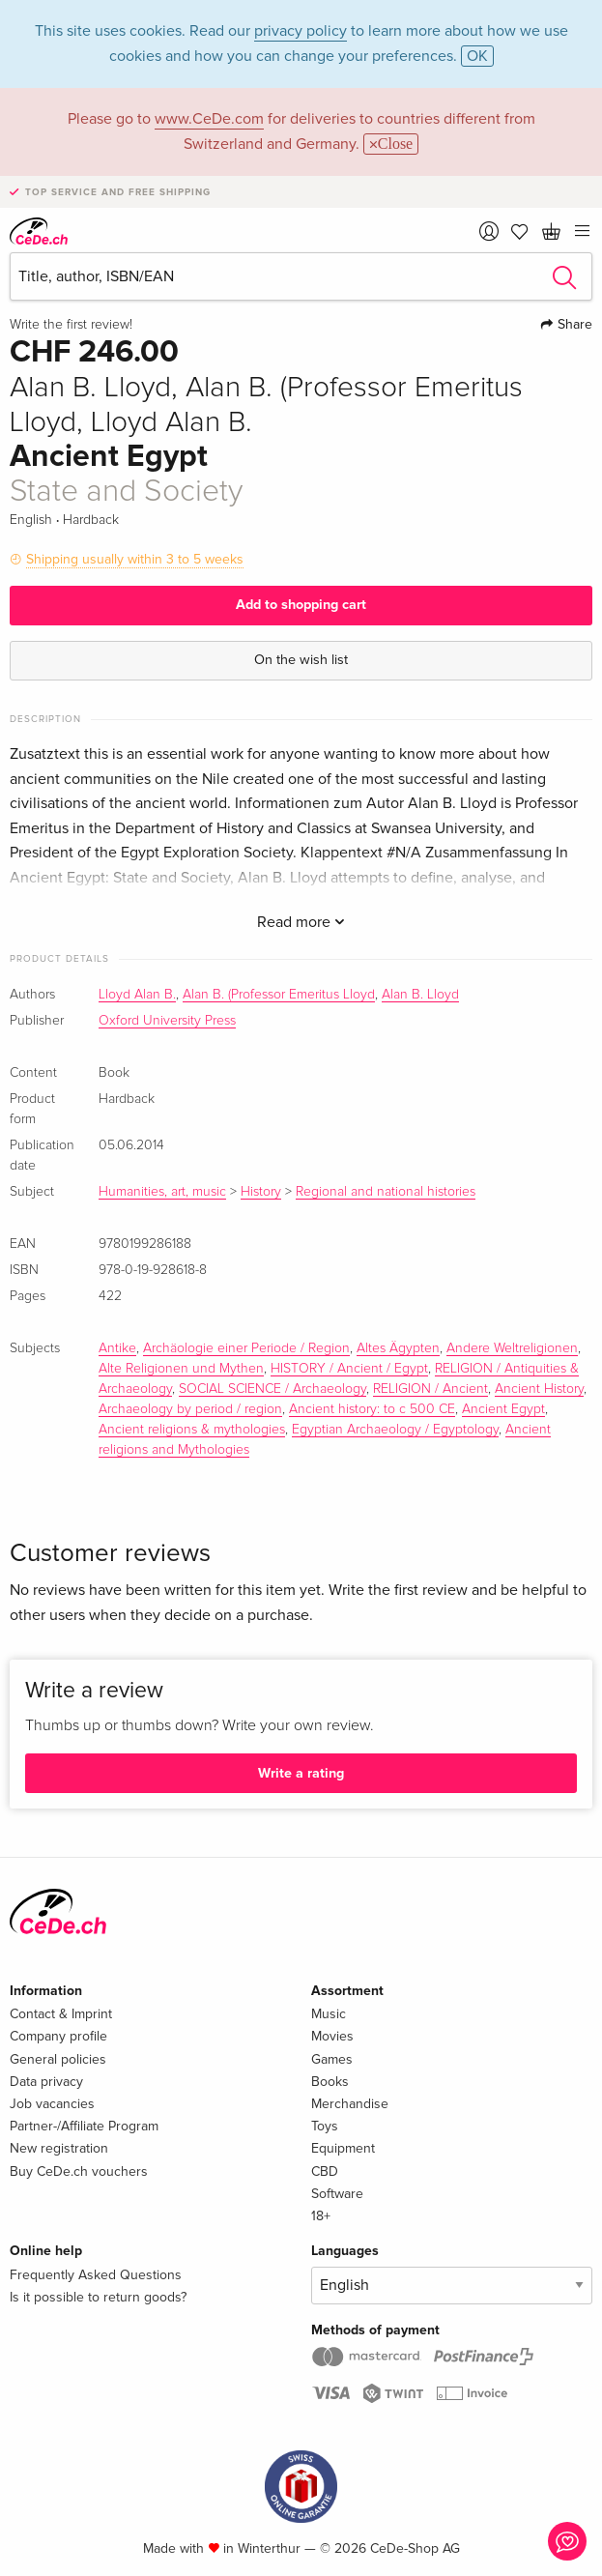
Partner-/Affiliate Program (84, 2126)
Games (332, 2059)
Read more (301, 922)
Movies (332, 2036)
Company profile (58, 2036)
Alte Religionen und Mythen (181, 1368)
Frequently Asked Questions (96, 2275)
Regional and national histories (385, 1192)
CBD (324, 2171)
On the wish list (301, 659)
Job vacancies (52, 2104)
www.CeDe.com (209, 119)
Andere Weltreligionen (512, 1348)
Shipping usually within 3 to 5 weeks (135, 559)
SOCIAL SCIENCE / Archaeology (272, 1389)
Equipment (343, 2148)
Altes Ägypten (398, 1348)
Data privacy (46, 2081)
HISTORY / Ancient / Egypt (349, 1368)
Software (337, 2193)
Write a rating (301, 1773)
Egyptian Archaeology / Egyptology (395, 1429)
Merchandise (349, 2104)
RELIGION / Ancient (430, 1389)
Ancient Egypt (503, 1409)
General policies (58, 2059)
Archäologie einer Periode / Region (246, 1348)
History (261, 1192)
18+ (320, 2216)
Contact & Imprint (61, 2014)
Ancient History (539, 1389)
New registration (59, 2148)
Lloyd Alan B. (137, 994)
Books (330, 2081)
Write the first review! (71, 325)
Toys (324, 2126)
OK (477, 56)
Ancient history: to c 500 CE (372, 1409)
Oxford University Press (167, 1021)
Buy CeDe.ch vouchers (79, 2171)
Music (328, 2014)
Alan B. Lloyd (420, 994)
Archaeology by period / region (190, 1409)
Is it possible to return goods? (98, 2297)
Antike (117, 1348)
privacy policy (300, 31)
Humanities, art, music (162, 1192)
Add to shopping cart (301, 604)
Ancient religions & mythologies (192, 1429)
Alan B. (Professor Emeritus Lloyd (279, 994)
